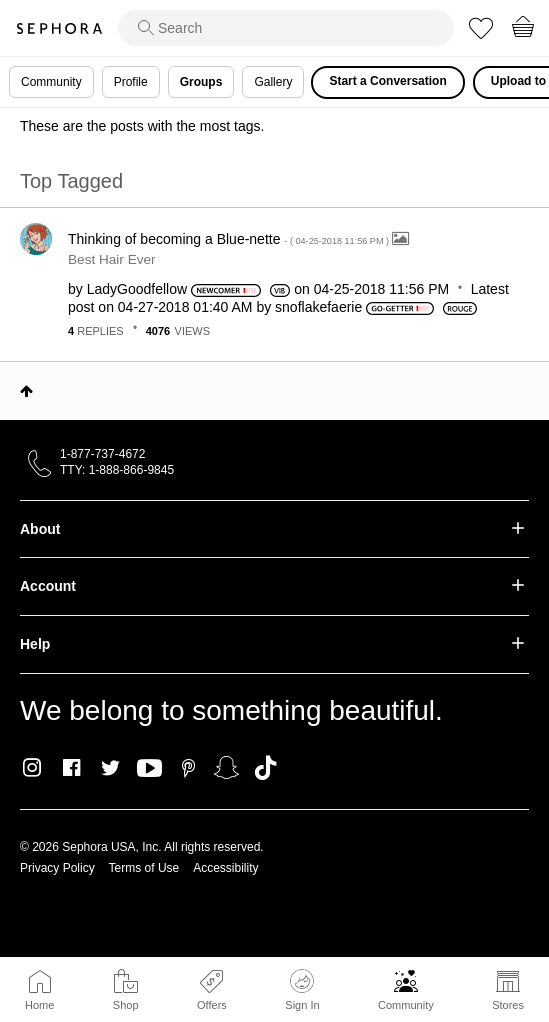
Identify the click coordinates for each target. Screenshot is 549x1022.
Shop (126, 1005)
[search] (286, 28)
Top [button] (26, 391)
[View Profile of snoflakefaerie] (318, 307)
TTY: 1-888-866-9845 (117, 470)
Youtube (149, 769)
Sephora (59, 28)
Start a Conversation (387, 81)
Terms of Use (144, 868)
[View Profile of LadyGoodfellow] (137, 289)
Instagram (32, 768)
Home (39, 1005)
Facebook (71, 768)
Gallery (273, 82)
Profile (131, 82)
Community (406, 1005)
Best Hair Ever (112, 259)
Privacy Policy (57, 868)
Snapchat (226, 768)
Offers (212, 1005)
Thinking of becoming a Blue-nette (230, 239)
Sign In (302, 990)
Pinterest (188, 768)
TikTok (265, 768)
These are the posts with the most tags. (142, 126)
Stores (508, 1005)
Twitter (110, 768)
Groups (201, 82)
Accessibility (225, 868)
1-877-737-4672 (102, 454)
